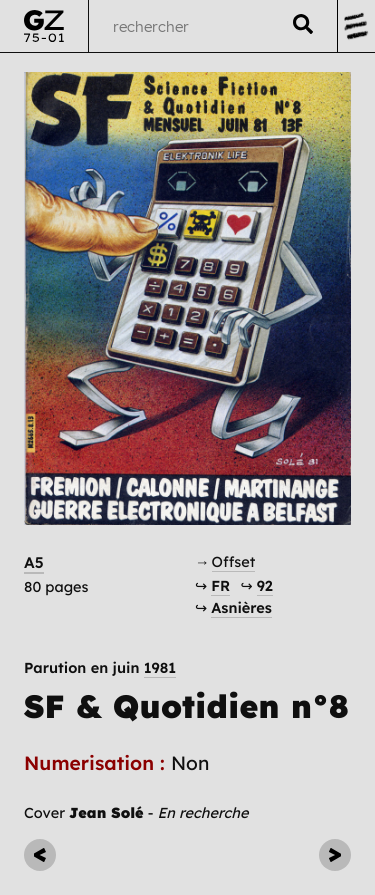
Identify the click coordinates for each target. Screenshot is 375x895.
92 (265, 585)
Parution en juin (100, 668)
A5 (34, 562)
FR (220, 585)
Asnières (241, 607)
